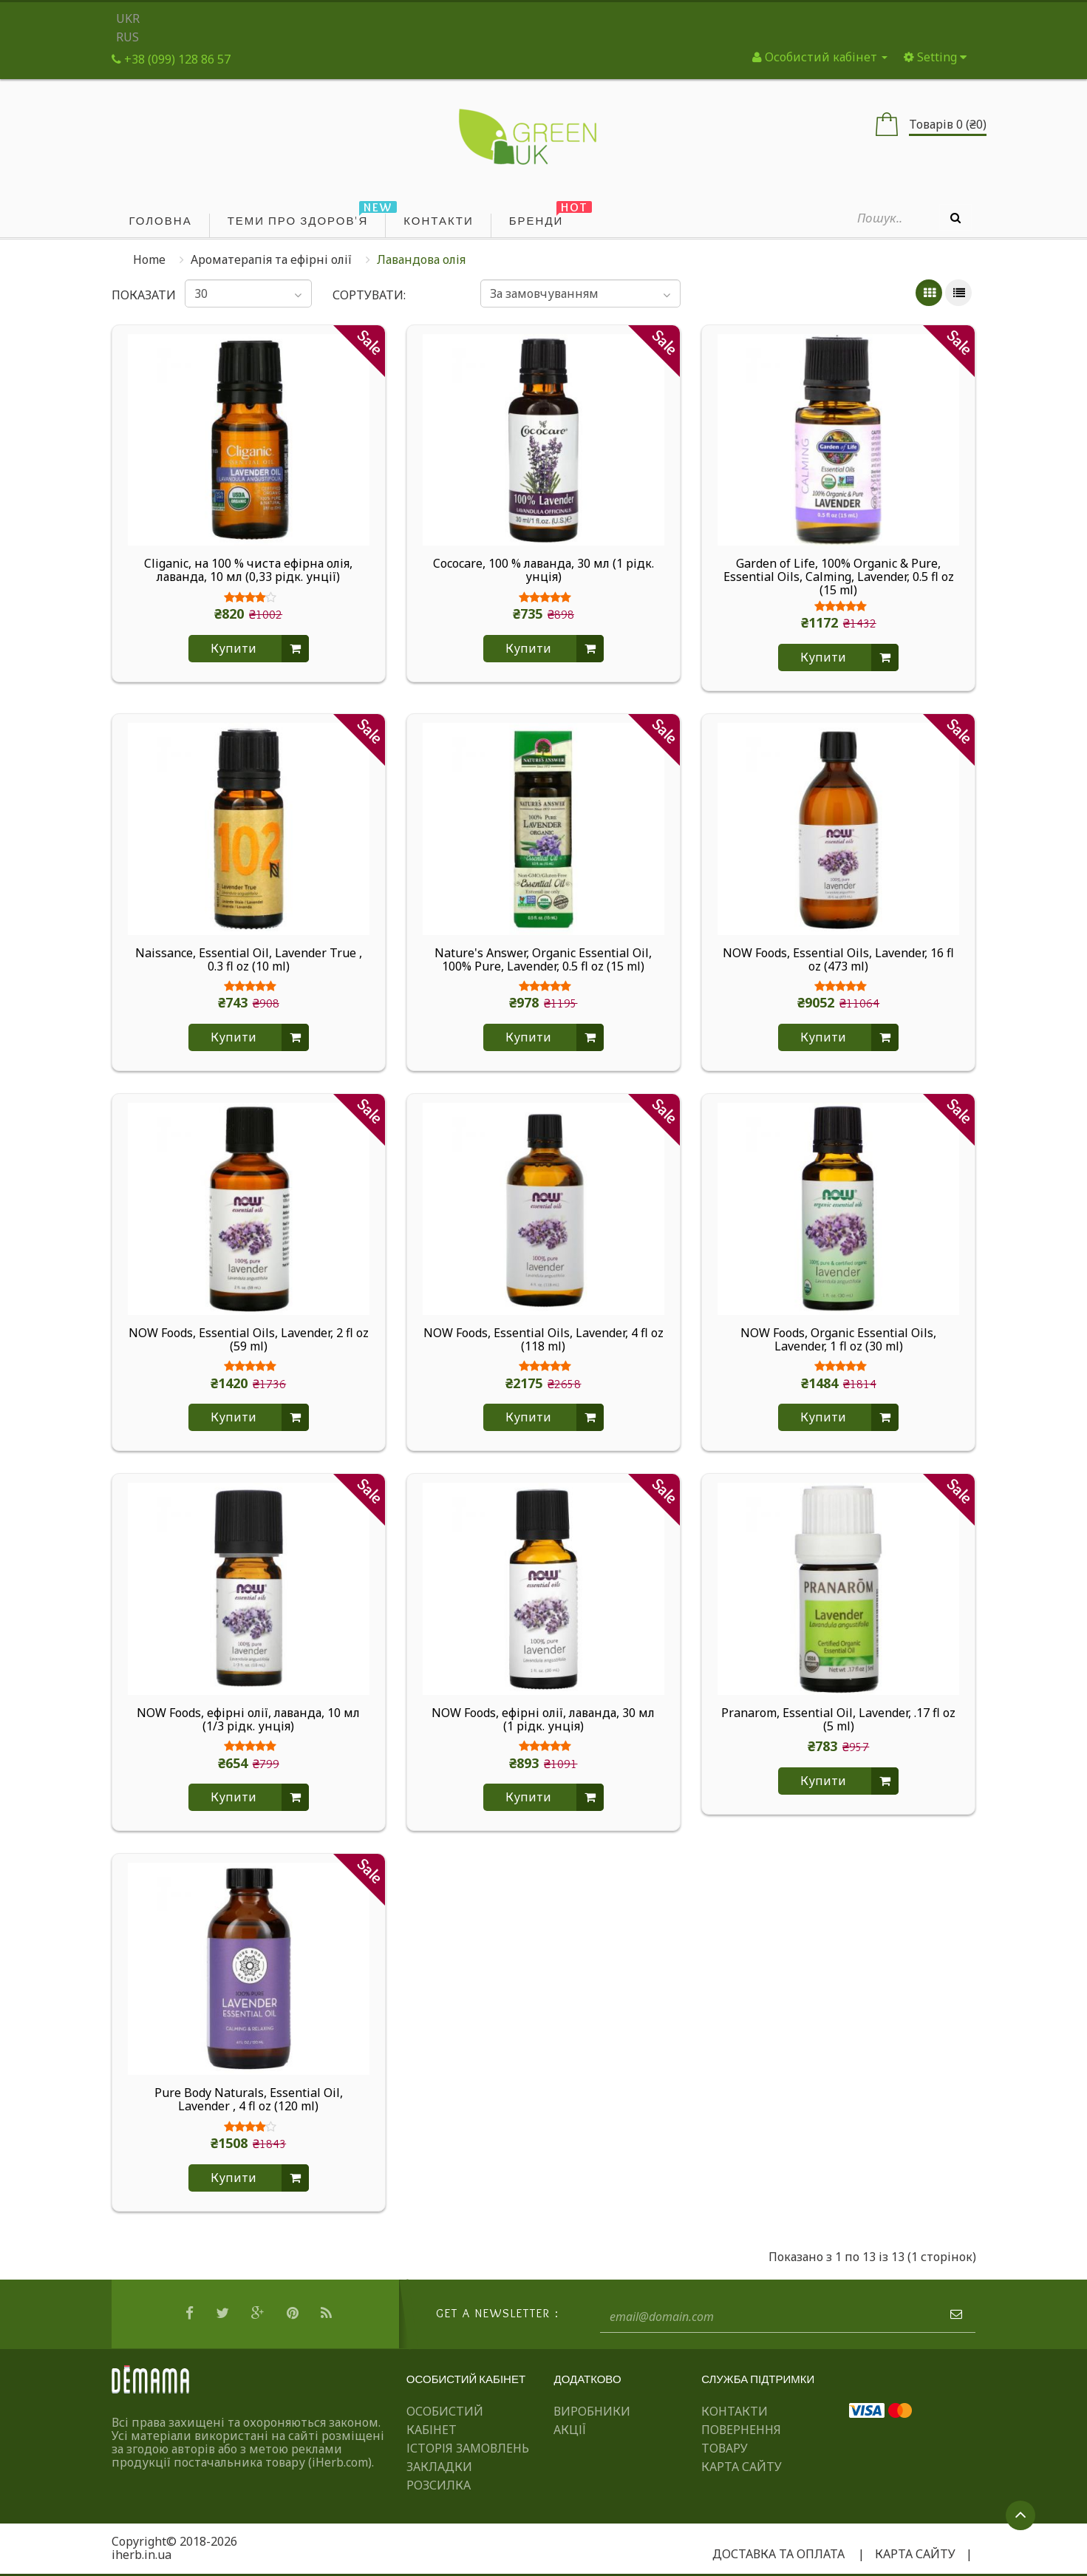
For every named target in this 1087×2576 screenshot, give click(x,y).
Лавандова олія (421, 259)
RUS (127, 37)
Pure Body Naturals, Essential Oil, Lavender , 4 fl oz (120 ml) (248, 2100)
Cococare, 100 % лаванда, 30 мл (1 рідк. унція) (543, 571)
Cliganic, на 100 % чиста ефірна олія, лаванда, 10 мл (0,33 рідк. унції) (248, 571)
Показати (138, 295)
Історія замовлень (467, 2448)
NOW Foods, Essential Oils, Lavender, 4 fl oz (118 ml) (543, 1340)
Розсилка (438, 2485)
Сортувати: (369, 295)
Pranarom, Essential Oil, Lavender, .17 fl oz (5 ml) (838, 1720)
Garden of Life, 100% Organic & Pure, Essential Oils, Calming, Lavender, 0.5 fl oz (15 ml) (838, 577)
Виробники (591, 2411)
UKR (128, 18)
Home (149, 259)
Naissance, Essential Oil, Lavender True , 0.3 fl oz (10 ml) (248, 960)
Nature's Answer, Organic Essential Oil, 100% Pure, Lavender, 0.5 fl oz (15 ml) (543, 960)
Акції (569, 2430)
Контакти (734, 2411)
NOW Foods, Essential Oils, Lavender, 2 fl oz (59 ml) (249, 1340)
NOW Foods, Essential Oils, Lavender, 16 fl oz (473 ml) (838, 960)
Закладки (439, 2466)
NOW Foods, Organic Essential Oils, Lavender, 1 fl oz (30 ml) (838, 1340)
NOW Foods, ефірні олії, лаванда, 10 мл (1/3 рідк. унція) (248, 1720)
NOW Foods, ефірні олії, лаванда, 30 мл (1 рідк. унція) (543, 1720)
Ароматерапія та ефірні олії (271, 259)
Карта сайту (741, 2466)
